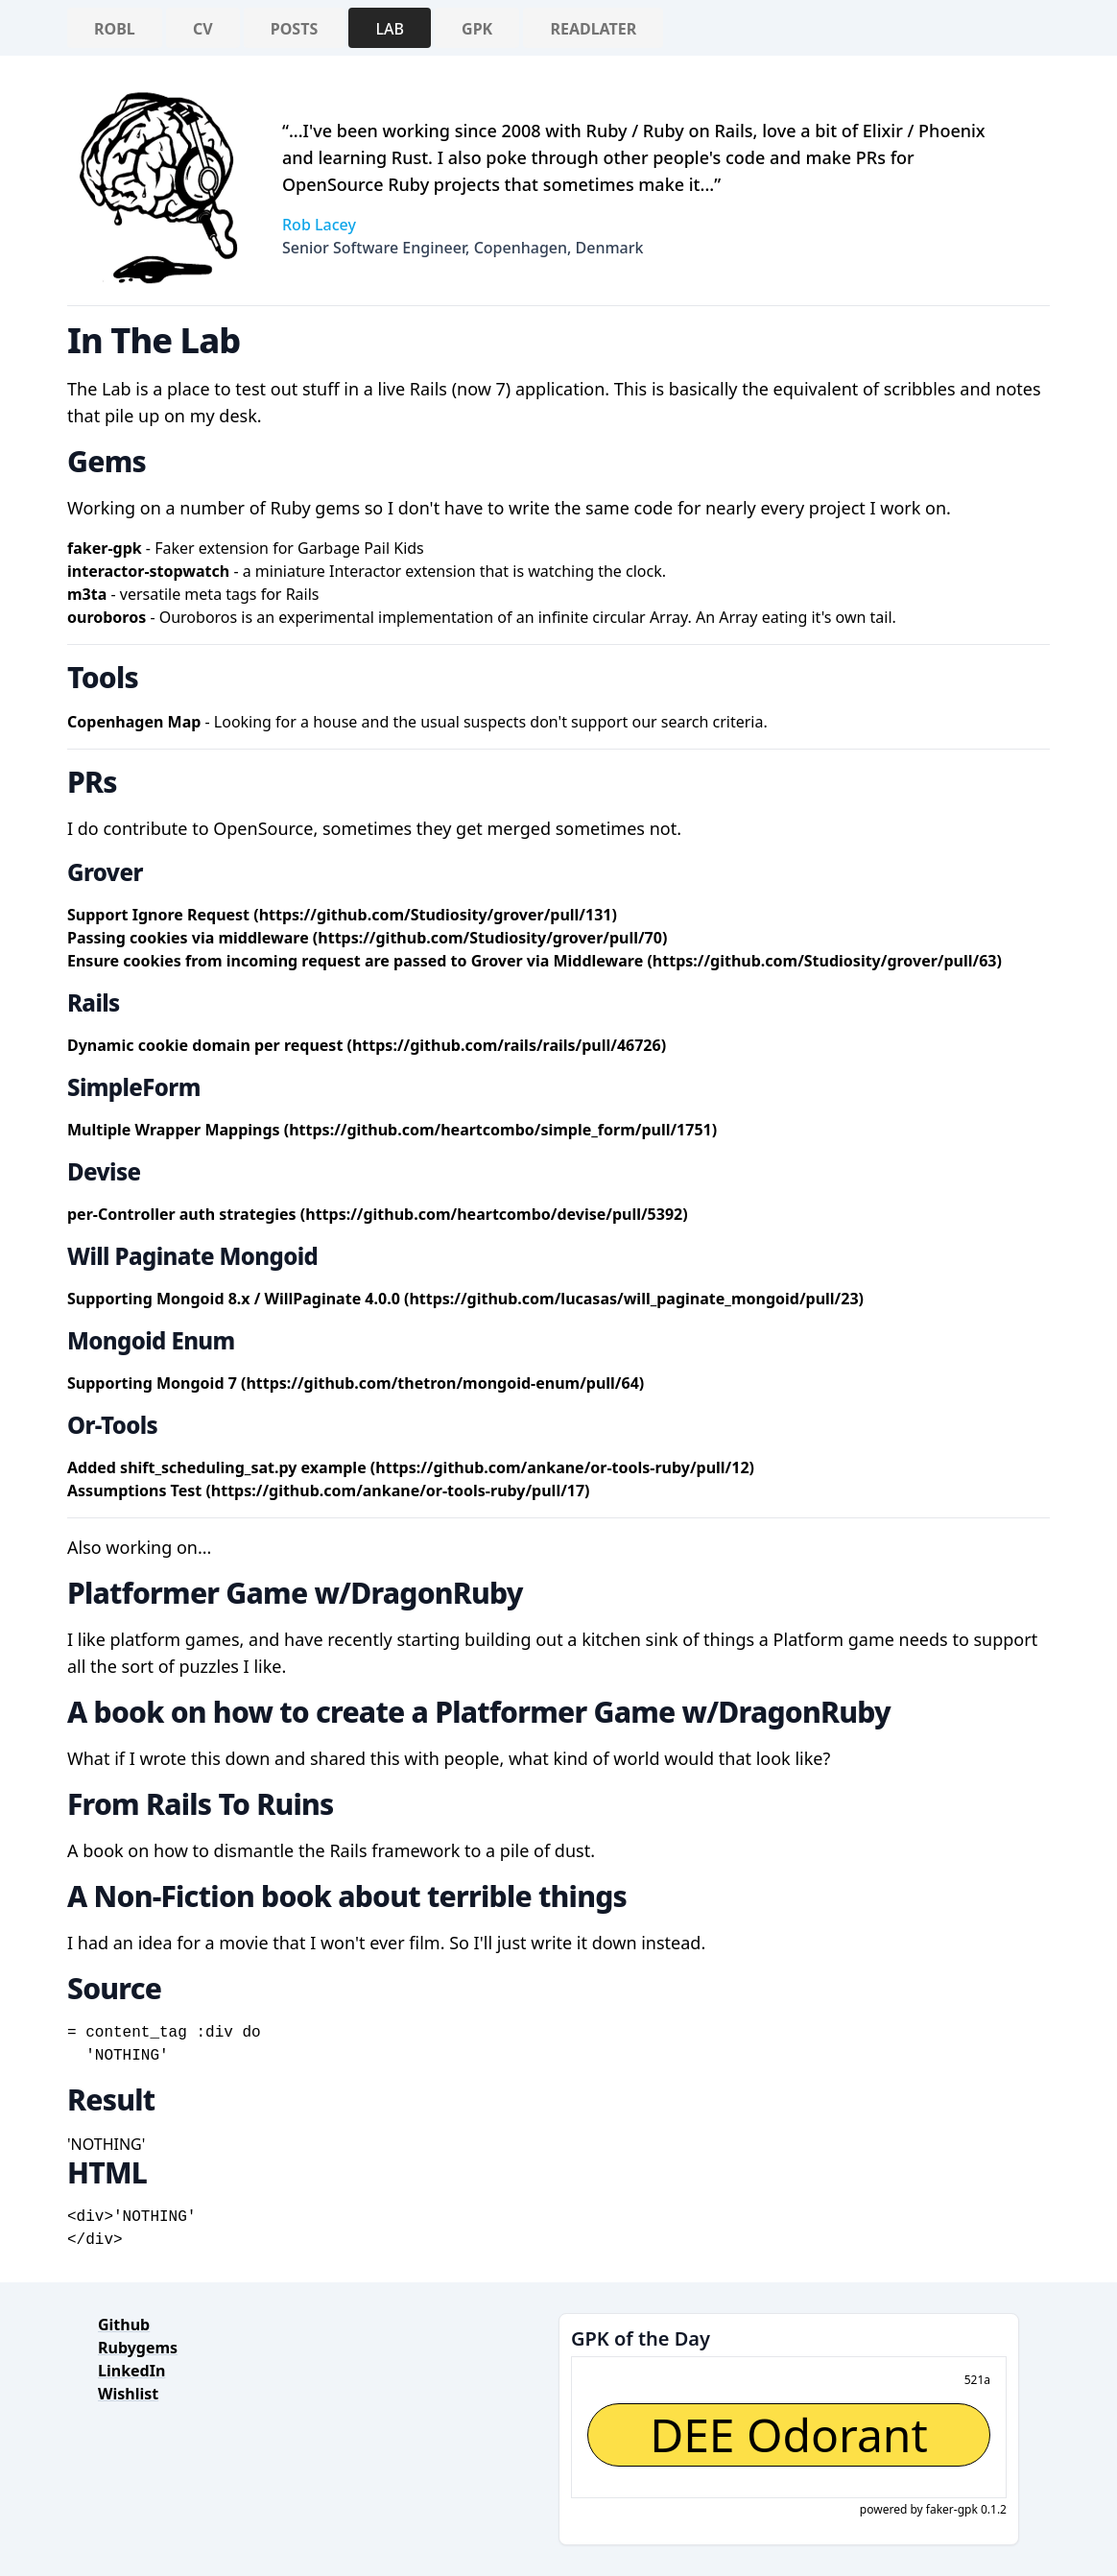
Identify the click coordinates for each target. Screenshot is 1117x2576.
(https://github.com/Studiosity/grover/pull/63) (824, 960)
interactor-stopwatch (148, 571)
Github (124, 2324)
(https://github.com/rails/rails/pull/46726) (507, 1045)
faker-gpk (104, 548)
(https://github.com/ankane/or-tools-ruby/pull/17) (397, 1490)
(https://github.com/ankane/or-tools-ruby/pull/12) (562, 1467)
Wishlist (128, 2393)
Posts (294, 28)
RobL (114, 28)
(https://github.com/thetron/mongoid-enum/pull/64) (442, 1383)
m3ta (87, 594)
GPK (477, 28)
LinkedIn (131, 2370)
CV (203, 28)
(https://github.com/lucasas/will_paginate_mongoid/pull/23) (634, 1298)
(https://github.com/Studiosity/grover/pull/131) (435, 914)
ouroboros (106, 617)
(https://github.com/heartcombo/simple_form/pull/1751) (500, 1129)
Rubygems (138, 2347)
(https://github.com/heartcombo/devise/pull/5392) (494, 1214)
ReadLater (593, 28)
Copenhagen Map (134, 721)
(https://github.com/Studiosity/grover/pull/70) (490, 937)
